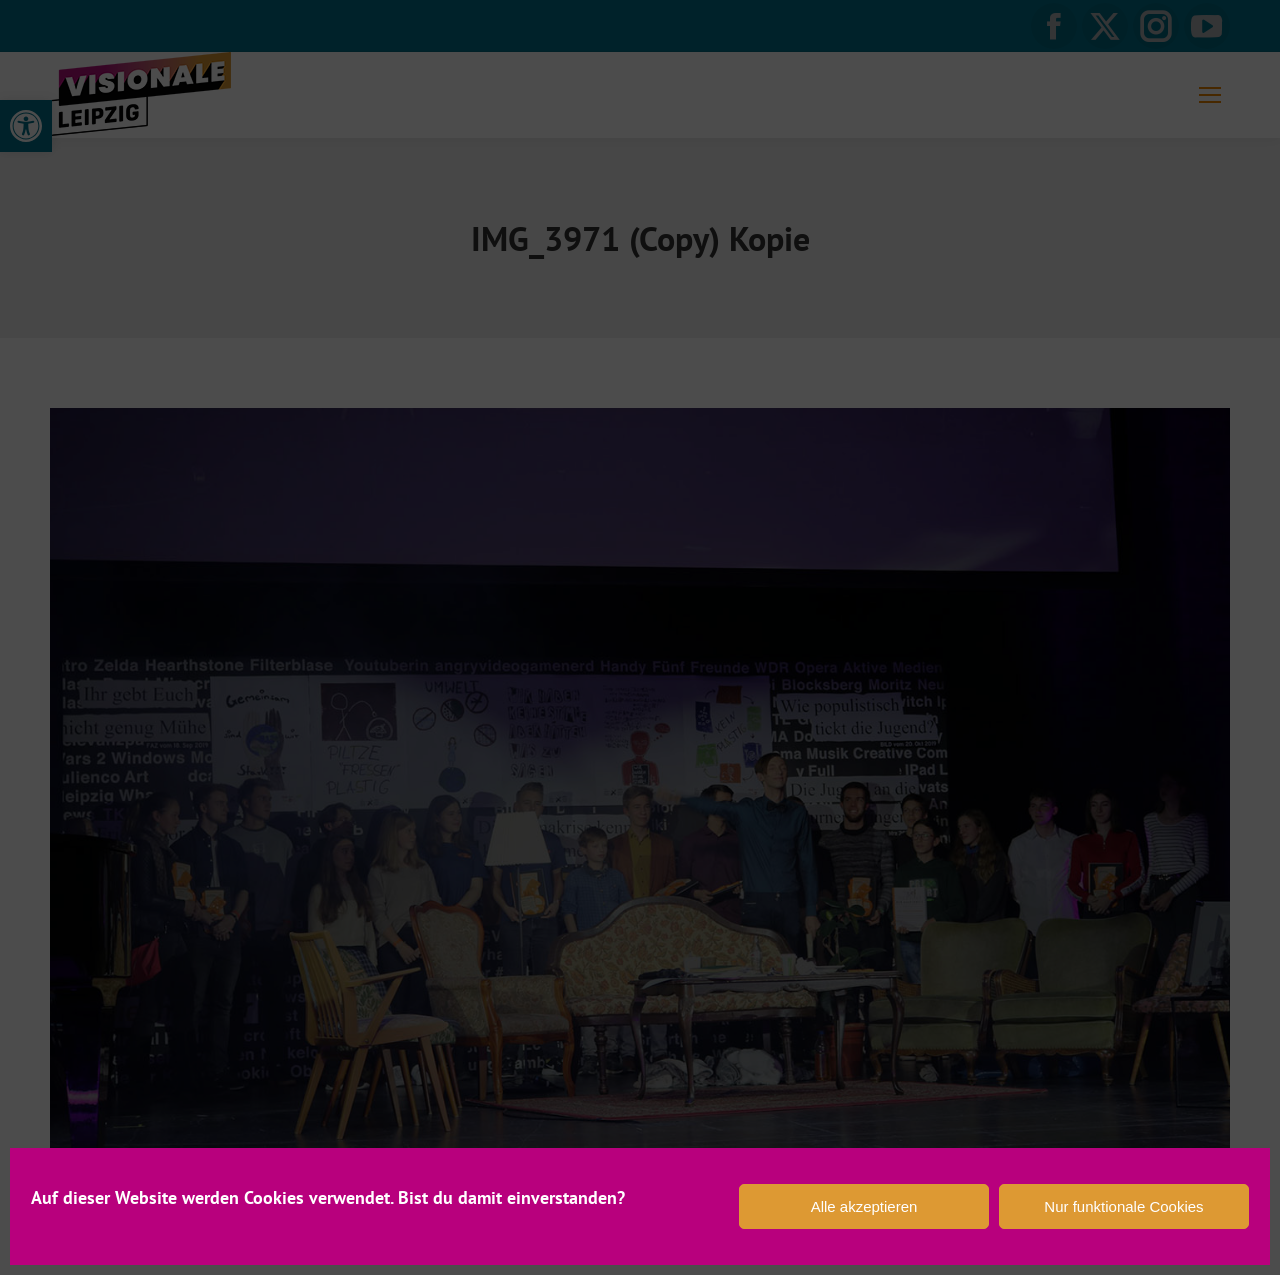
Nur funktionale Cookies (1123, 1206)
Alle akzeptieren (864, 1206)
